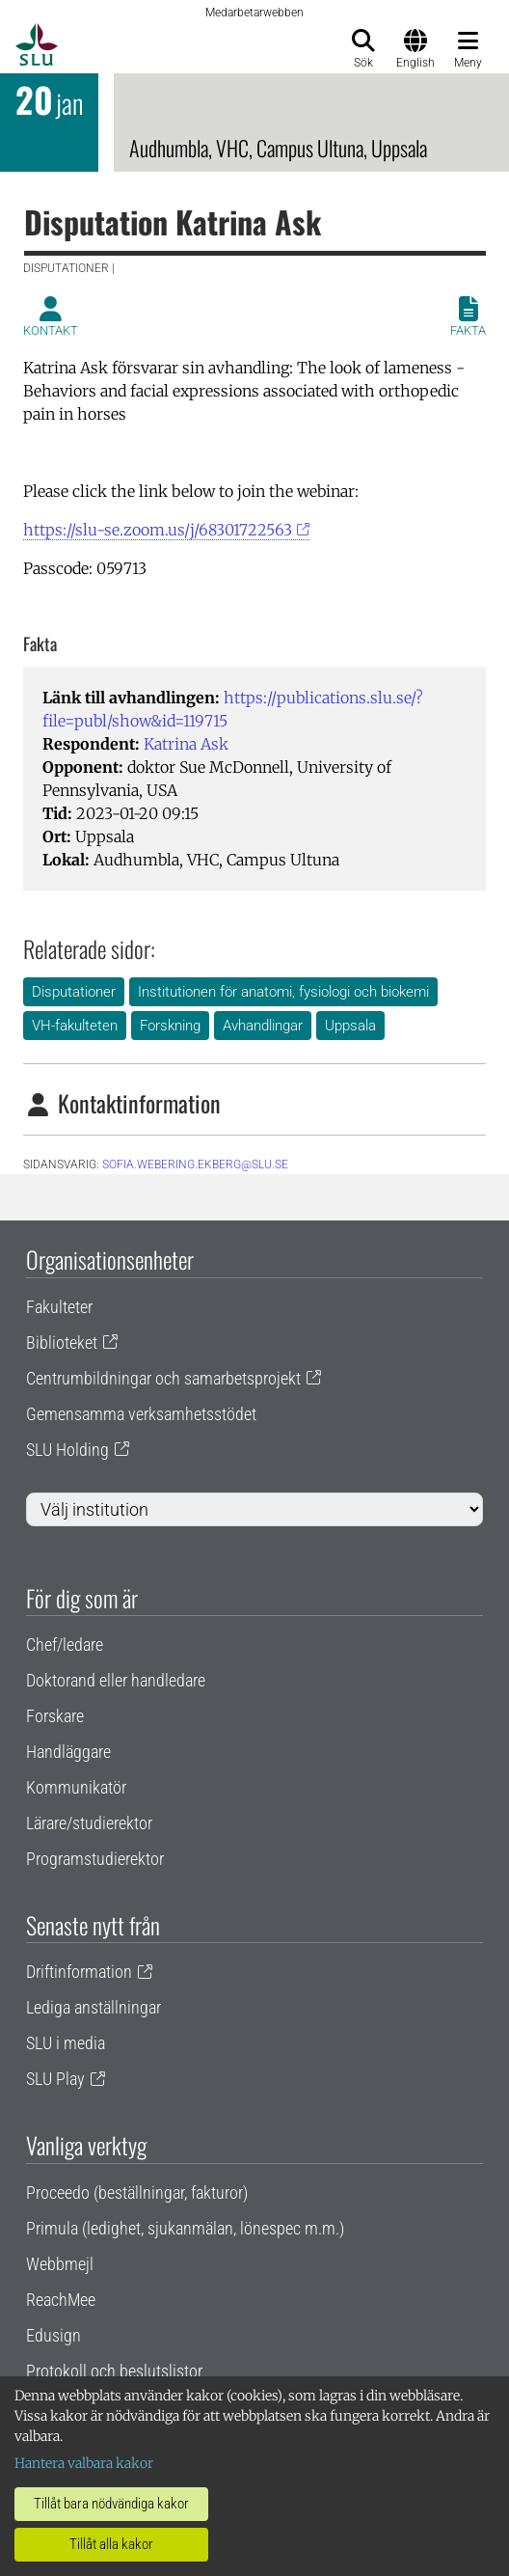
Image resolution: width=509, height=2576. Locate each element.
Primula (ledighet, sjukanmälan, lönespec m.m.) (185, 2228)
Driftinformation (79, 1971)
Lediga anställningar (93, 2007)
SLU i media (65, 2043)
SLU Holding (67, 1449)
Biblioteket (61, 1342)
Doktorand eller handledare (115, 1680)
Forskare (55, 1716)
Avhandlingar (263, 1025)
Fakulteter (59, 1307)
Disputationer (74, 991)
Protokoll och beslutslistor (114, 2371)
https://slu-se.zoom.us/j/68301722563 (157, 529)
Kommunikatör (76, 1787)
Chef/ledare (64, 1644)
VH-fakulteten (75, 1025)
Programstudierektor (95, 1859)
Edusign (53, 2335)
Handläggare (68, 1751)
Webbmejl (60, 2264)
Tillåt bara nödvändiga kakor (111, 2503)
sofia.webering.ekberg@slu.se (195, 1164)
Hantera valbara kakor (83, 2463)
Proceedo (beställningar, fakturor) (137, 2192)
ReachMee (60, 2299)
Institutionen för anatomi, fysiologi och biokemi (283, 991)
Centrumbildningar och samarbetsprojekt (163, 1378)
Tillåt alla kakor (111, 2544)
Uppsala (350, 1025)
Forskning (170, 1025)
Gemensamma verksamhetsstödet (141, 1414)
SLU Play (55, 2079)
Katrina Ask (186, 744)
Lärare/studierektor (89, 1823)
